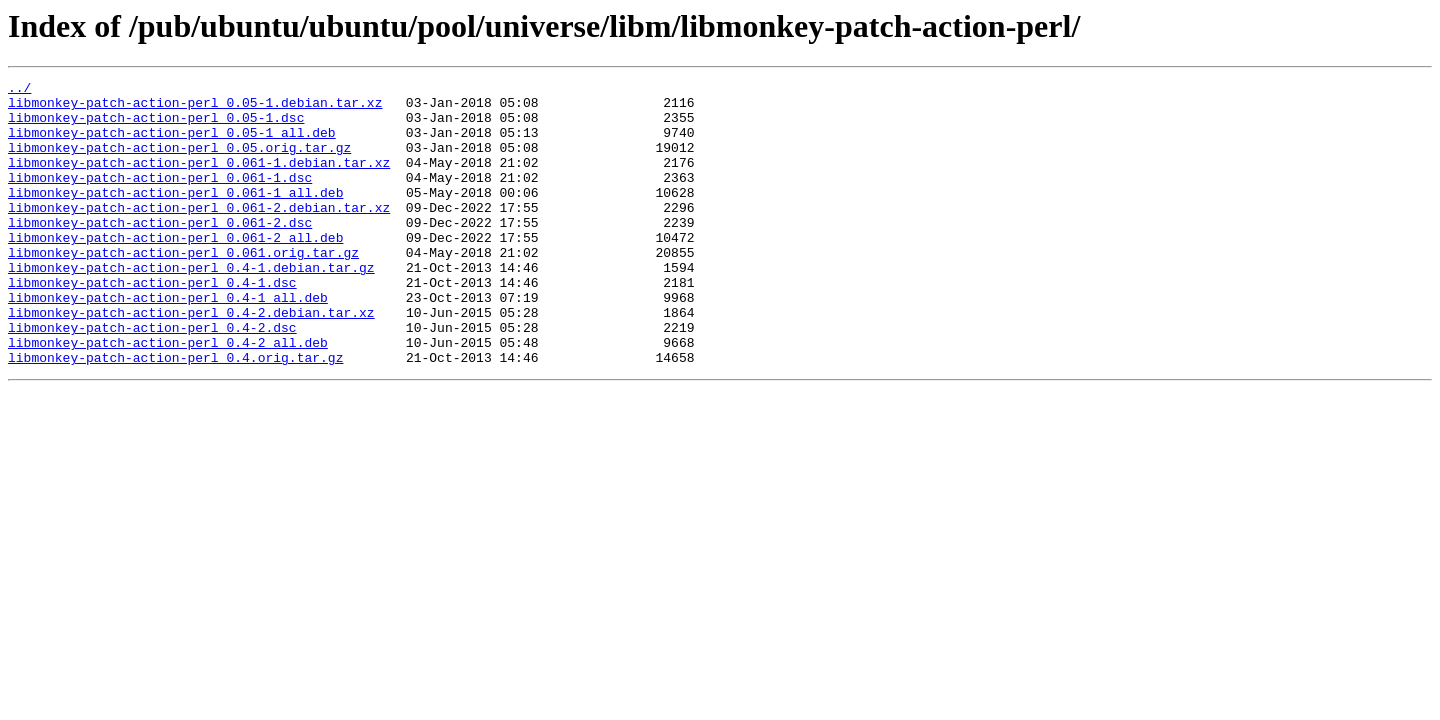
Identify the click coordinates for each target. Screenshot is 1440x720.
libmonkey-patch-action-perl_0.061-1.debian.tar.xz (199, 180)
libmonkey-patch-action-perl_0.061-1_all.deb (175, 216)
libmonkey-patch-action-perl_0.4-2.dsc (152, 378)
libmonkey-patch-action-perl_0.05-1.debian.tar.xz (195, 108)
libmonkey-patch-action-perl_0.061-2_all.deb (175, 270)
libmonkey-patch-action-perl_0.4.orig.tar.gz (175, 414)
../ (19, 90)
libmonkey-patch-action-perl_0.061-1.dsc (160, 198)
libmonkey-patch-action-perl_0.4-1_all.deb (168, 342)
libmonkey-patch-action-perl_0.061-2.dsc (160, 252)
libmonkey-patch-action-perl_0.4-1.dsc (152, 324)
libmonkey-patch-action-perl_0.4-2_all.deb (168, 396)
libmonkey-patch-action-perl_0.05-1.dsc (156, 126)
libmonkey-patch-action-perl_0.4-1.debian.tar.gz (191, 306)
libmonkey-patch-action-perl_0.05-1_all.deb (172, 144)
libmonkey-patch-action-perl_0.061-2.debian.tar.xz (199, 234)
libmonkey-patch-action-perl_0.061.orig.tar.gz (183, 288)
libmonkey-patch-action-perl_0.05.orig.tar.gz (179, 162)
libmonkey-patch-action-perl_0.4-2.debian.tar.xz (191, 360)
